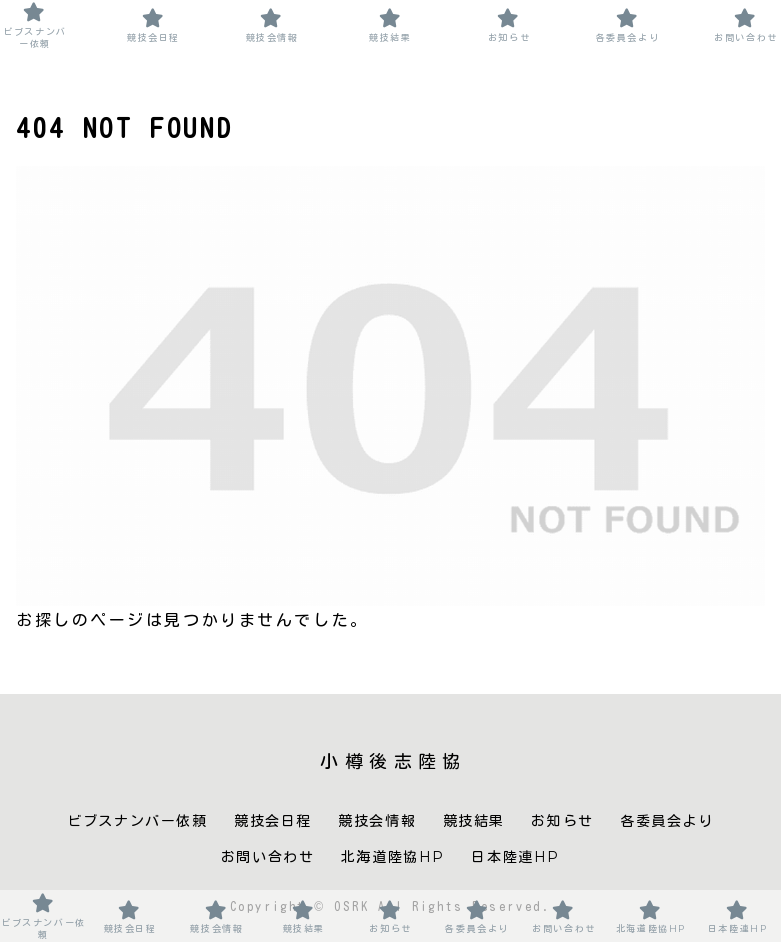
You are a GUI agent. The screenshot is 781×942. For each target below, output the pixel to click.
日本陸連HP (515, 857)
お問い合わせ (268, 857)
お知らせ (562, 821)
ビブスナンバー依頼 (137, 821)
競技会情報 (377, 821)
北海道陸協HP (393, 857)
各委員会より (667, 821)
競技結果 (474, 821)
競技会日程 (273, 821)
